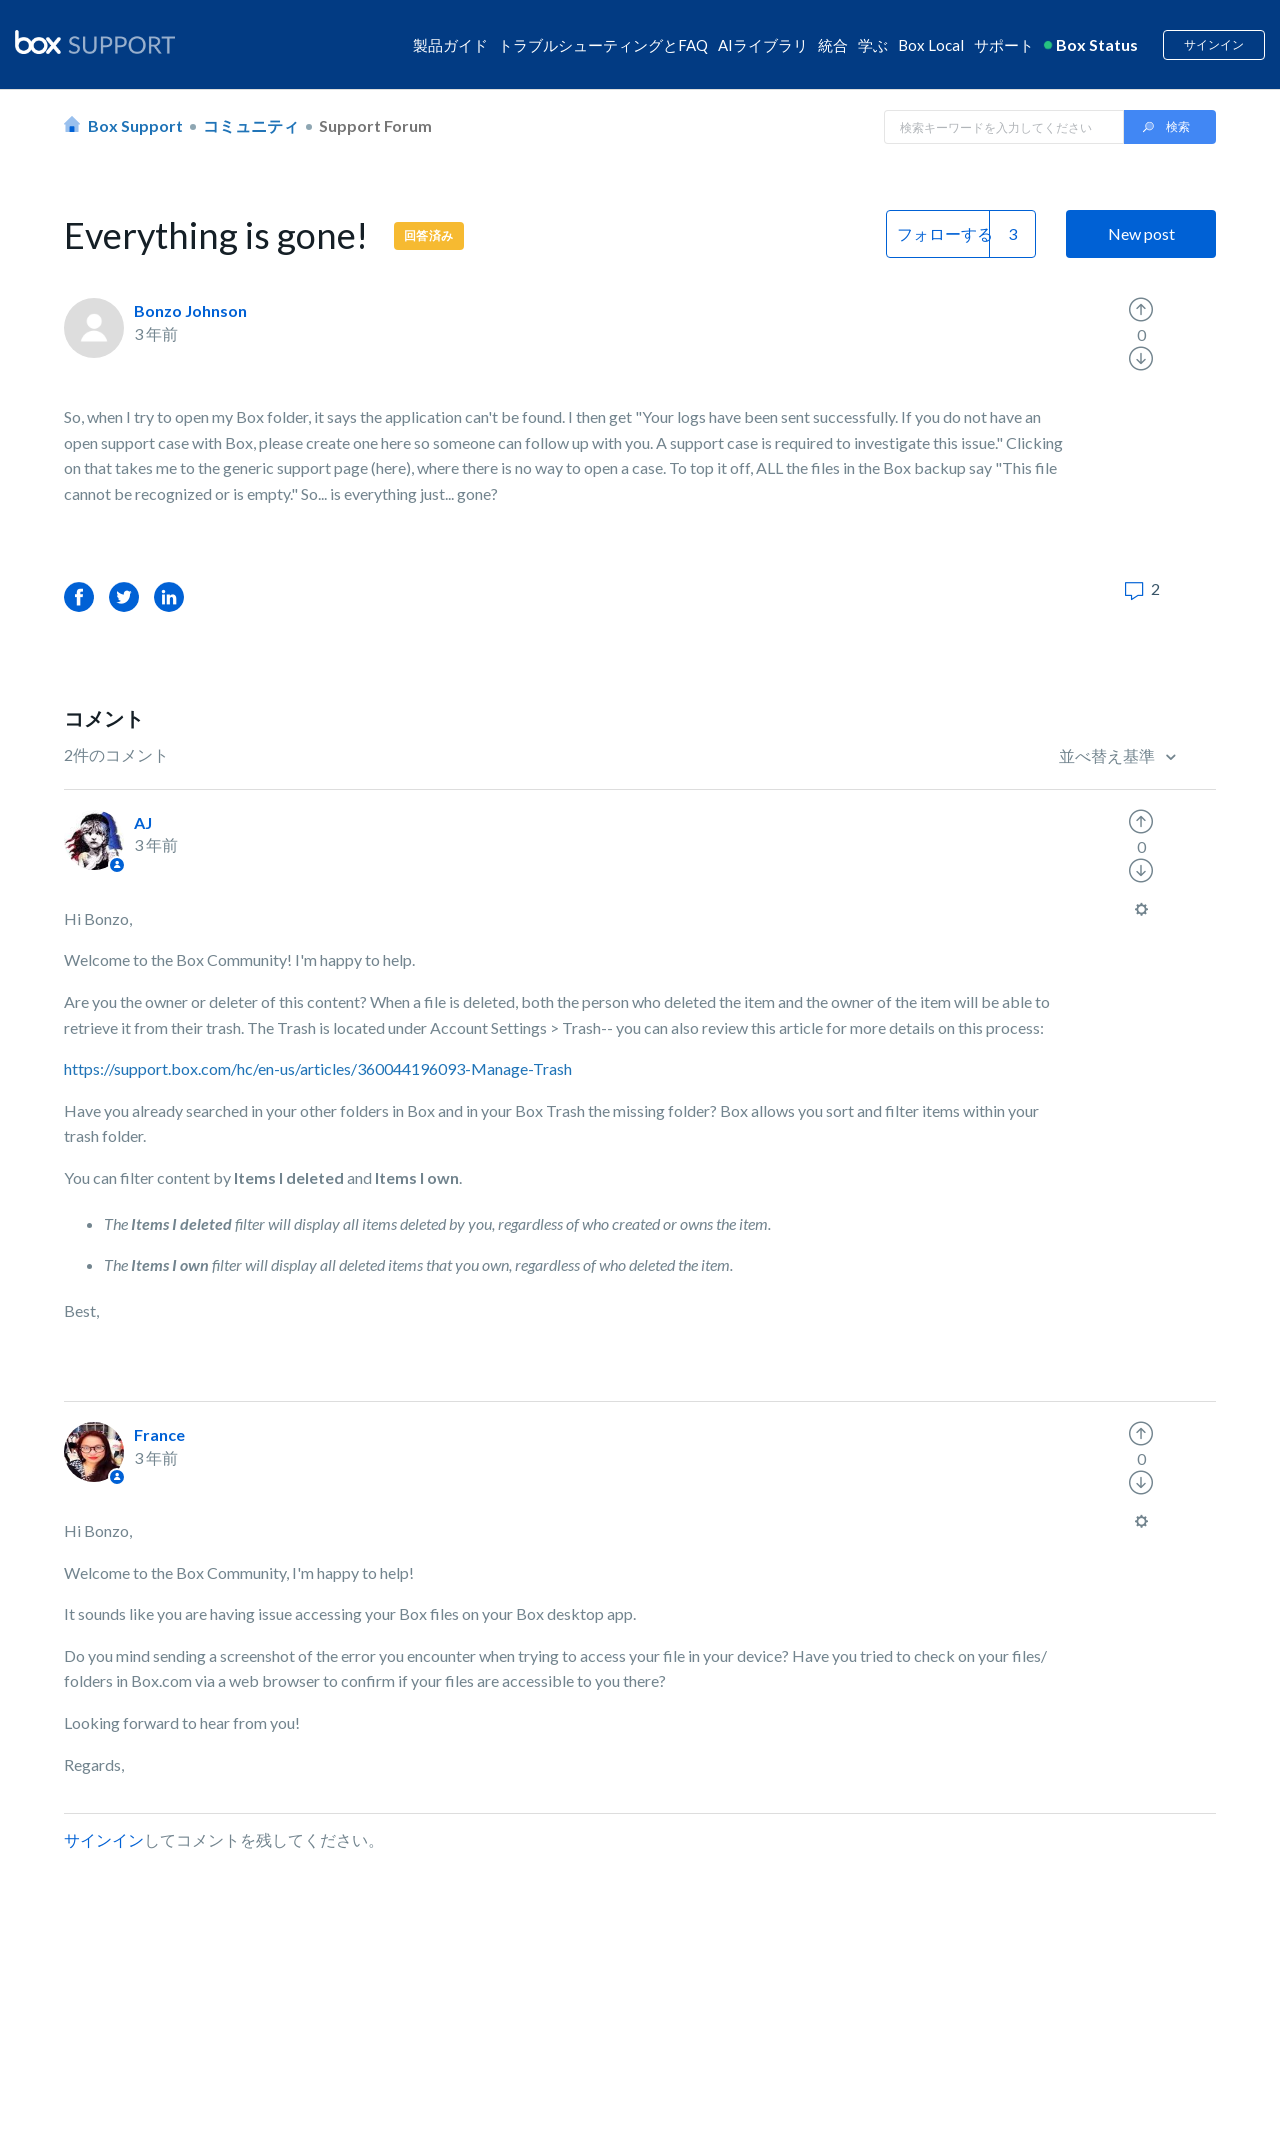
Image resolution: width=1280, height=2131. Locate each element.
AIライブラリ (763, 45)
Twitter (124, 596)
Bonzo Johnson (190, 310)
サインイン (104, 1839)
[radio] (1141, 310)
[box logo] (95, 42)
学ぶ (873, 45)
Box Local (931, 45)
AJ (143, 822)
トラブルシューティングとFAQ (603, 45)
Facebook (79, 596)
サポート (1004, 45)
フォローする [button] (945, 233)
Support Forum (375, 125)
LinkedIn (169, 596)
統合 (833, 45)
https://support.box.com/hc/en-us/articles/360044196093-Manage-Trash (318, 1068)
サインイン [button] (1214, 44)
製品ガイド (450, 45)
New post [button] (1141, 233)
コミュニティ (251, 125)
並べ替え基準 (1108, 755)
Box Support (135, 125)
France (159, 1434)
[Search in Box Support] (1004, 127)
